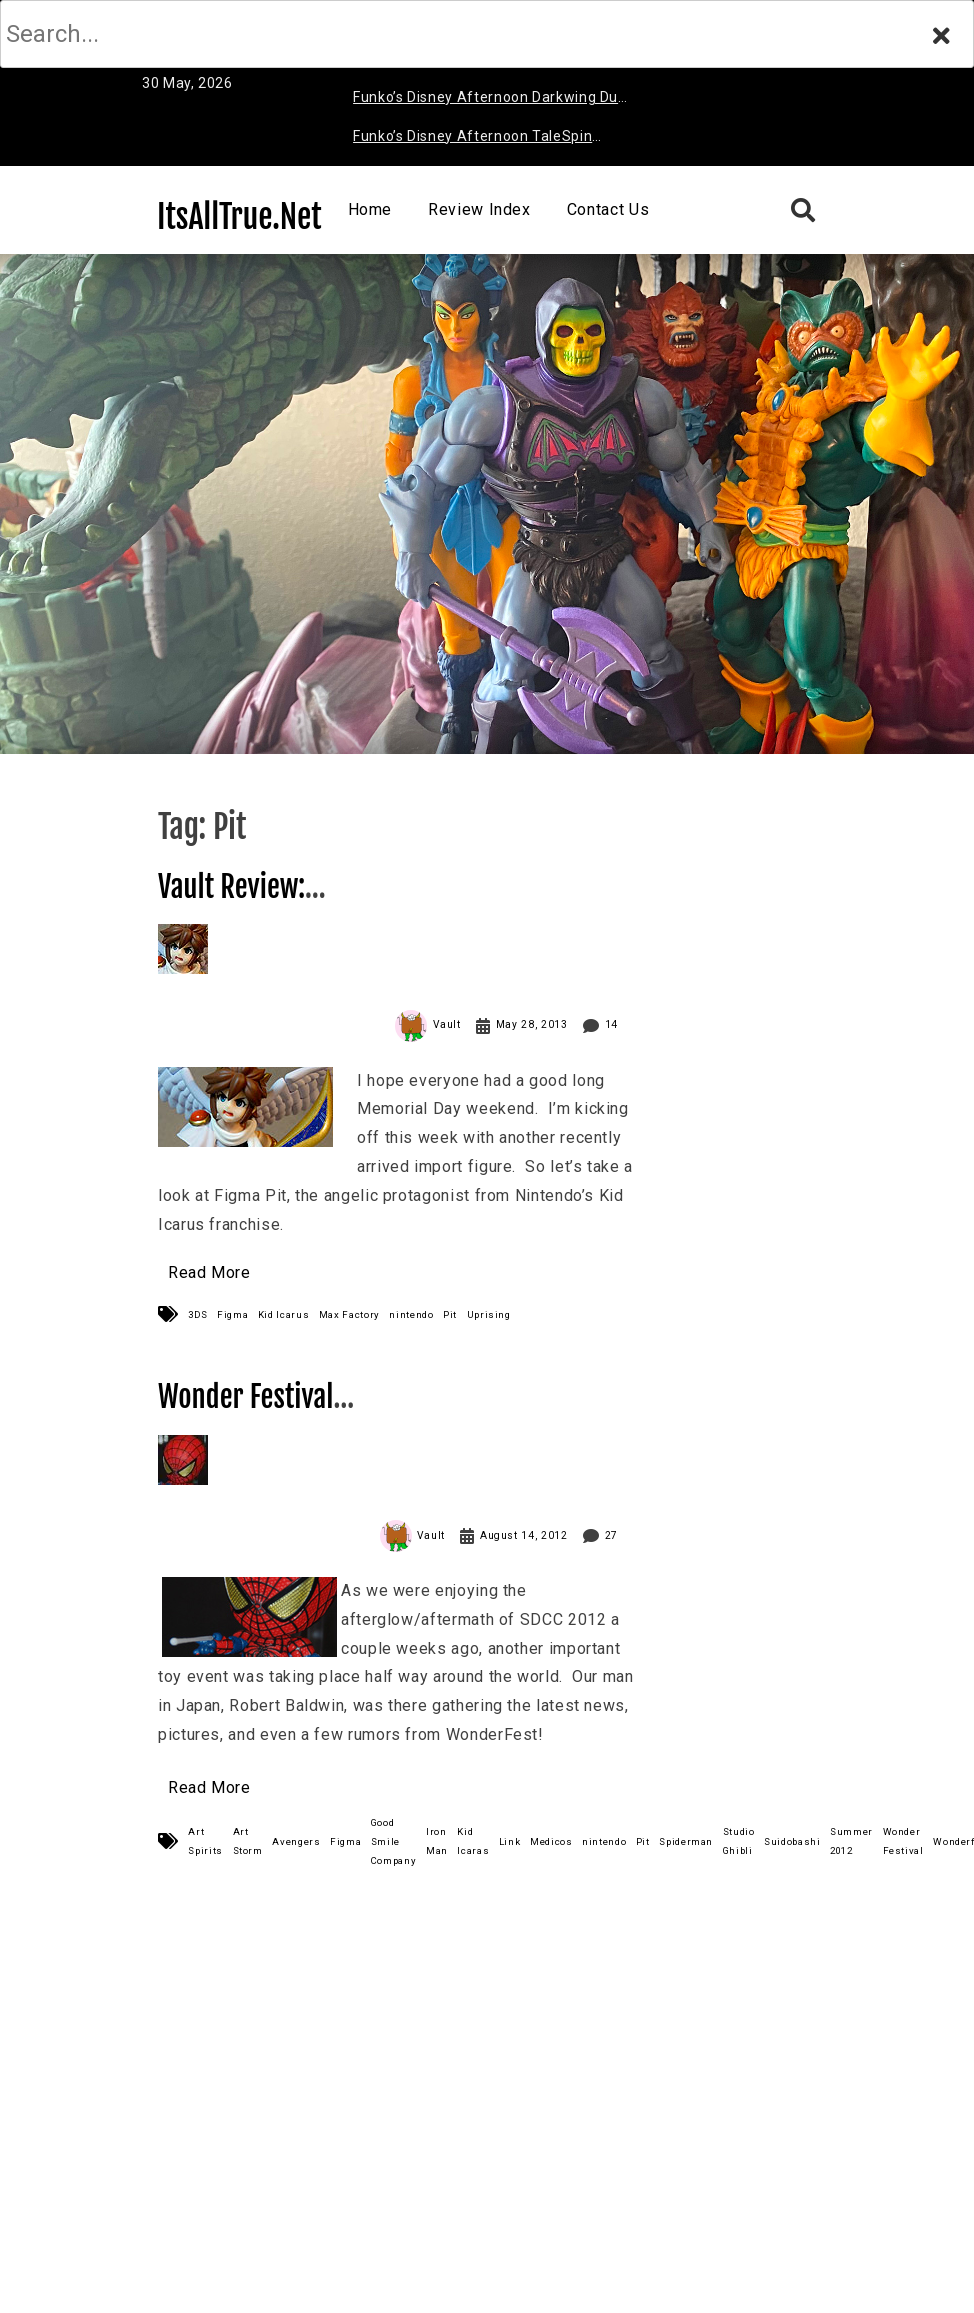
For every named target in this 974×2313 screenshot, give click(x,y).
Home (370, 209)
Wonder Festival (903, 1841)
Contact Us (608, 209)
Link (510, 1841)
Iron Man (437, 1841)
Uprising (489, 1314)
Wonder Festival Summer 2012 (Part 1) (280, 1414)
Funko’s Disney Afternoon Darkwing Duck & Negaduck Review (493, 100)
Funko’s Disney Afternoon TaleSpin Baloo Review (472, 139)
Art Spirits (205, 1841)
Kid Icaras (473, 1841)
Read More (209, 1272)
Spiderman (686, 1841)
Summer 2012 (851, 1841)
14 (611, 1024)
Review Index (479, 209)
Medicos (551, 1841)
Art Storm (248, 1841)
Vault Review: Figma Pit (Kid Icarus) (276, 904)
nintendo (411, 1314)
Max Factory (349, 1314)
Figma (232, 1314)
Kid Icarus (283, 1314)
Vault (447, 1024)
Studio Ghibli (739, 1841)
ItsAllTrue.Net (239, 217)
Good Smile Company (393, 1841)
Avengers (296, 1841)
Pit (450, 1314)
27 (611, 1535)
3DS (197, 1314)
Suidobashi (792, 1841)
